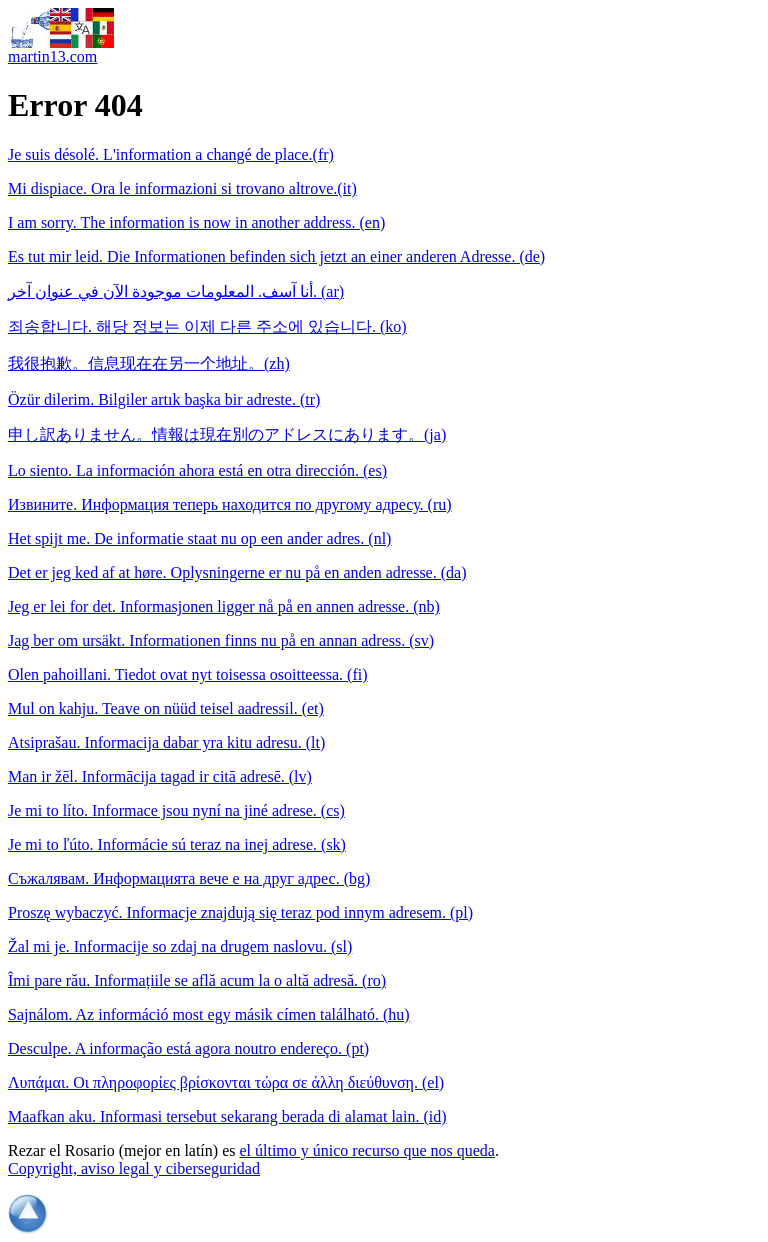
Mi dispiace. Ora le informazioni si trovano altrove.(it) (182, 188)
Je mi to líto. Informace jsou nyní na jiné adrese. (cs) (176, 810)
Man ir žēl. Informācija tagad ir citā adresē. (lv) (160, 776)
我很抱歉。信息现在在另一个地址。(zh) (149, 363)
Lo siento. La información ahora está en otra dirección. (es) (197, 470)
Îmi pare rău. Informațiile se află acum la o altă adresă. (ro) (197, 980)
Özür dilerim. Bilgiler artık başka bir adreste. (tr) (164, 399)
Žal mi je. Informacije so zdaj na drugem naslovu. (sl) (180, 946)
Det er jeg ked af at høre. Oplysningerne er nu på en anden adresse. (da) (237, 572)
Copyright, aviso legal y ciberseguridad (134, 1168)
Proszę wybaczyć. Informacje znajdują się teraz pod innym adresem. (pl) (240, 912)
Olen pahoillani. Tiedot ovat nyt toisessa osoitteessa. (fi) (188, 674)
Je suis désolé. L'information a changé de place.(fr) (171, 154)
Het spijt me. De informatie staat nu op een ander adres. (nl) (199, 538)
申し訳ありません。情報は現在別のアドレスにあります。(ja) (227, 434)
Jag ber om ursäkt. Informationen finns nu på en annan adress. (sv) (221, 640)
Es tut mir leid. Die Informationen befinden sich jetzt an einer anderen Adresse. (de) (276, 256)
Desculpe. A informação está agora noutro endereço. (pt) (188, 1048)
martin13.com (52, 56)
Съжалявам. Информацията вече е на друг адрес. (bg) (189, 878)
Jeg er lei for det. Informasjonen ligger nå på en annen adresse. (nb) (224, 606)
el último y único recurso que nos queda (367, 1150)
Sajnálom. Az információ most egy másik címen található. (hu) (209, 1014)
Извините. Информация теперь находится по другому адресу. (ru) (230, 504)
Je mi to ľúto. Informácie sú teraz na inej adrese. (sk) (177, 844)
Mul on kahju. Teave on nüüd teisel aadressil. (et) (166, 708)
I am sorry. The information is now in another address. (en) (196, 222)
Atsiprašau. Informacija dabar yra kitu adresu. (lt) (166, 742)
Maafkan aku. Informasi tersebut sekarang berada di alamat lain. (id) (227, 1116)
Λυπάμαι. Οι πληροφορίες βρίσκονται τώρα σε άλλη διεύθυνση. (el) (226, 1082)
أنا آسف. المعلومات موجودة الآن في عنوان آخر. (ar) (176, 291)
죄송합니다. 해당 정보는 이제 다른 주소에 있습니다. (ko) (207, 326)
